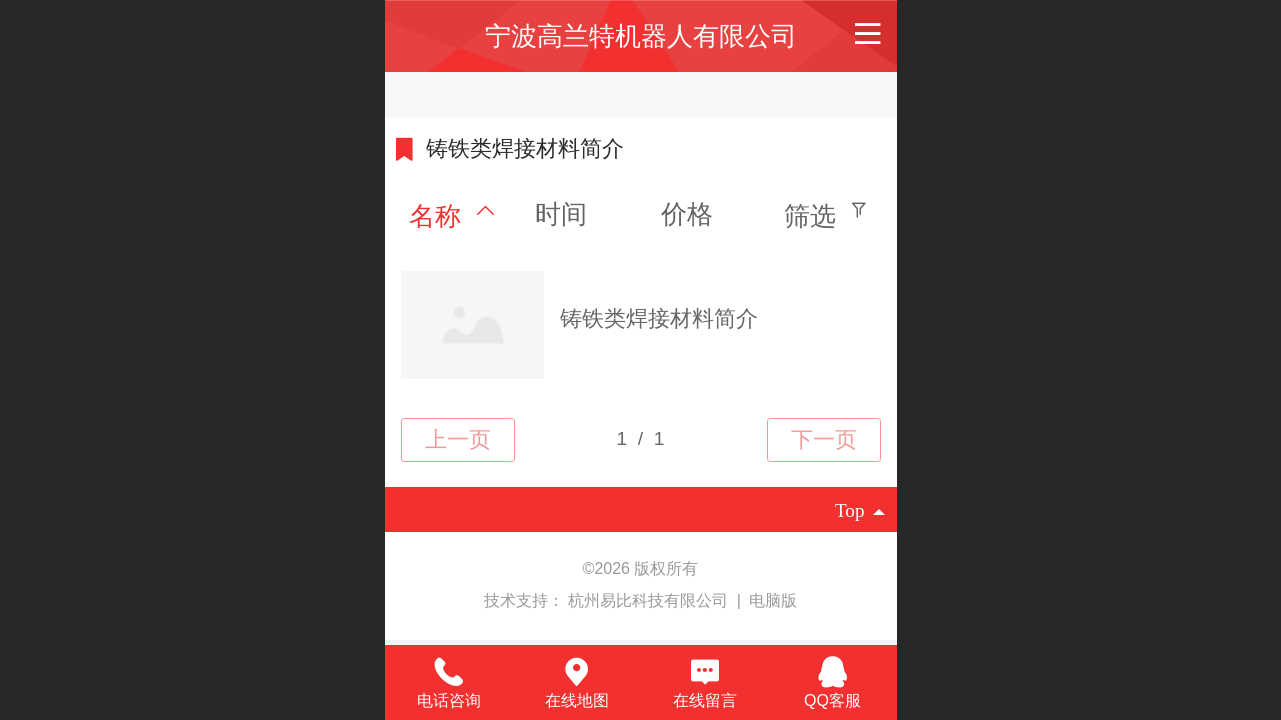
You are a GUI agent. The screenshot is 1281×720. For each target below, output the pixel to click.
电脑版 (773, 600)
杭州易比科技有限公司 (650, 600)
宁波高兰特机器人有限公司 (641, 36)
